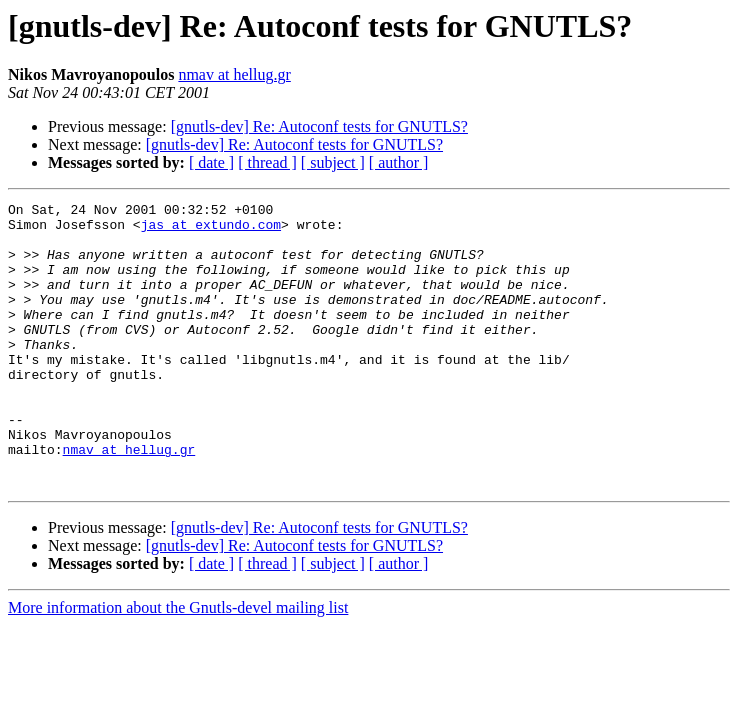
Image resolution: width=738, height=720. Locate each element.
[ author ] (399, 162)
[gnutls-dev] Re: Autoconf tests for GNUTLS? (319, 126)
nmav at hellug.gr (234, 74)
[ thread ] (267, 162)
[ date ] (211, 162)
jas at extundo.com (211, 230)
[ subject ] (333, 162)
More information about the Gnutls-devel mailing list (178, 664)
